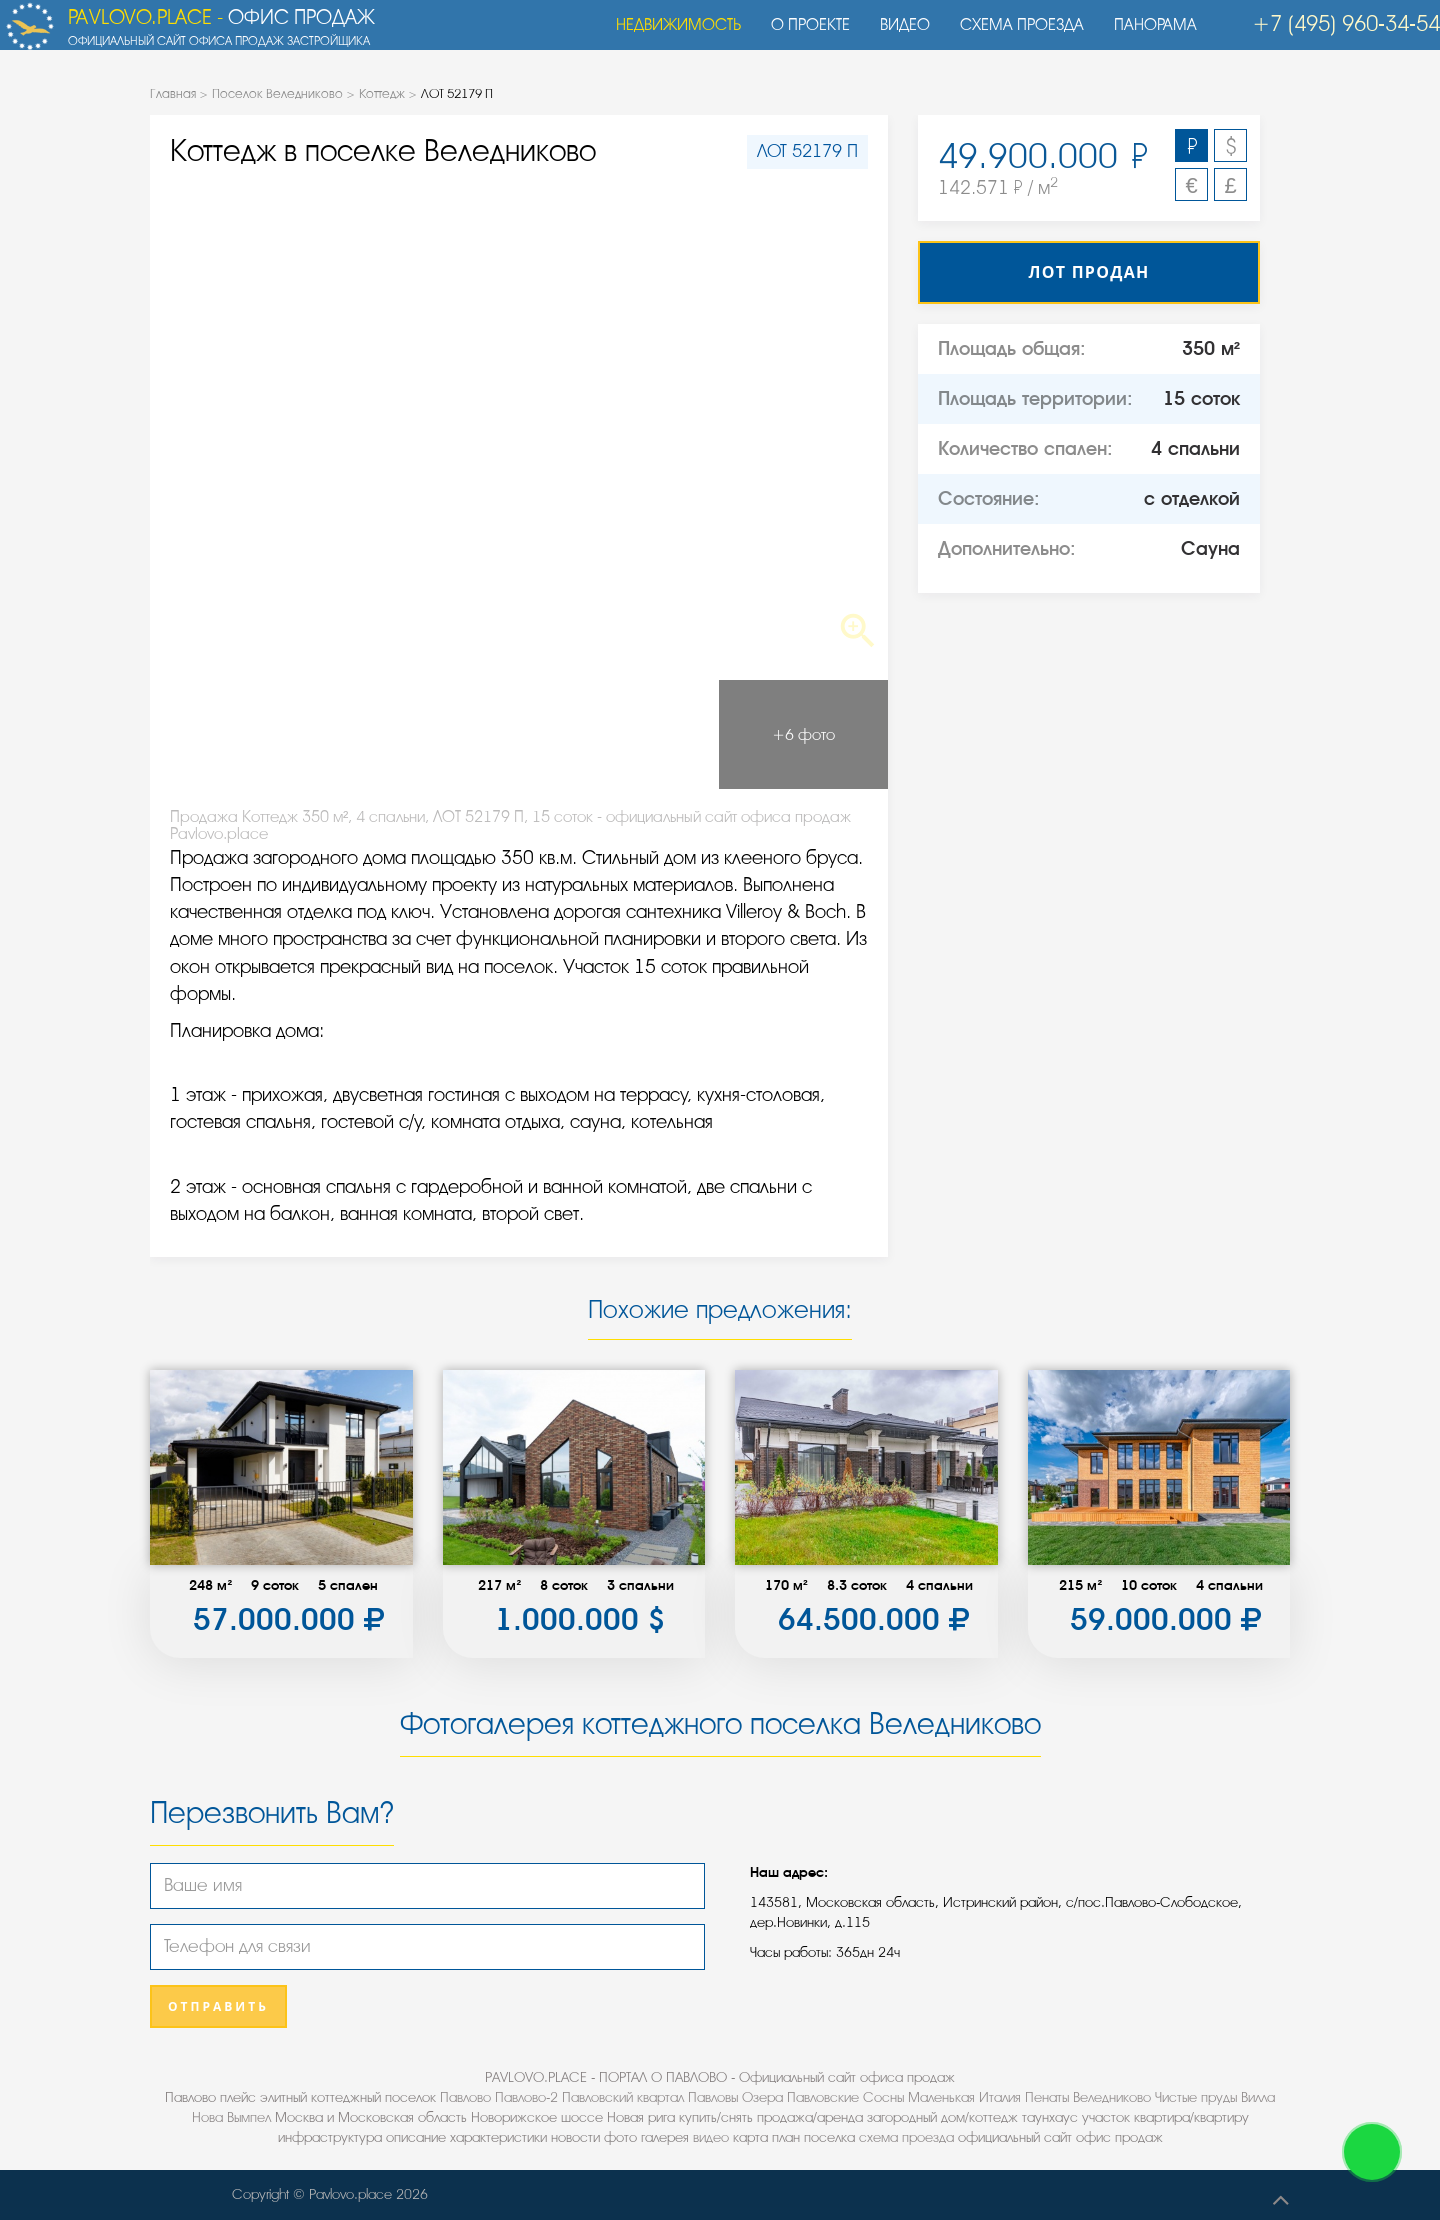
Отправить (218, 2006)
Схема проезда (1012, 35)
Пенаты (1047, 2097)
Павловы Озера (735, 2097)
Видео (895, 35)
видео (711, 2137)
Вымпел (249, 2117)
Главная (173, 93)
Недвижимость (668, 35)
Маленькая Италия (964, 2097)
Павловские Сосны (845, 2097)
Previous (224, 424)
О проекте (800, 35)
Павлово (465, 2097)
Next (814, 424)
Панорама (1145, 35)
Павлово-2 (526, 2097)
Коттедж (382, 93)
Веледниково (1112, 2097)
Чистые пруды (1196, 2097)
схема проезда (906, 2137)
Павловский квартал (623, 2097)
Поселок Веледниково (277, 93)
